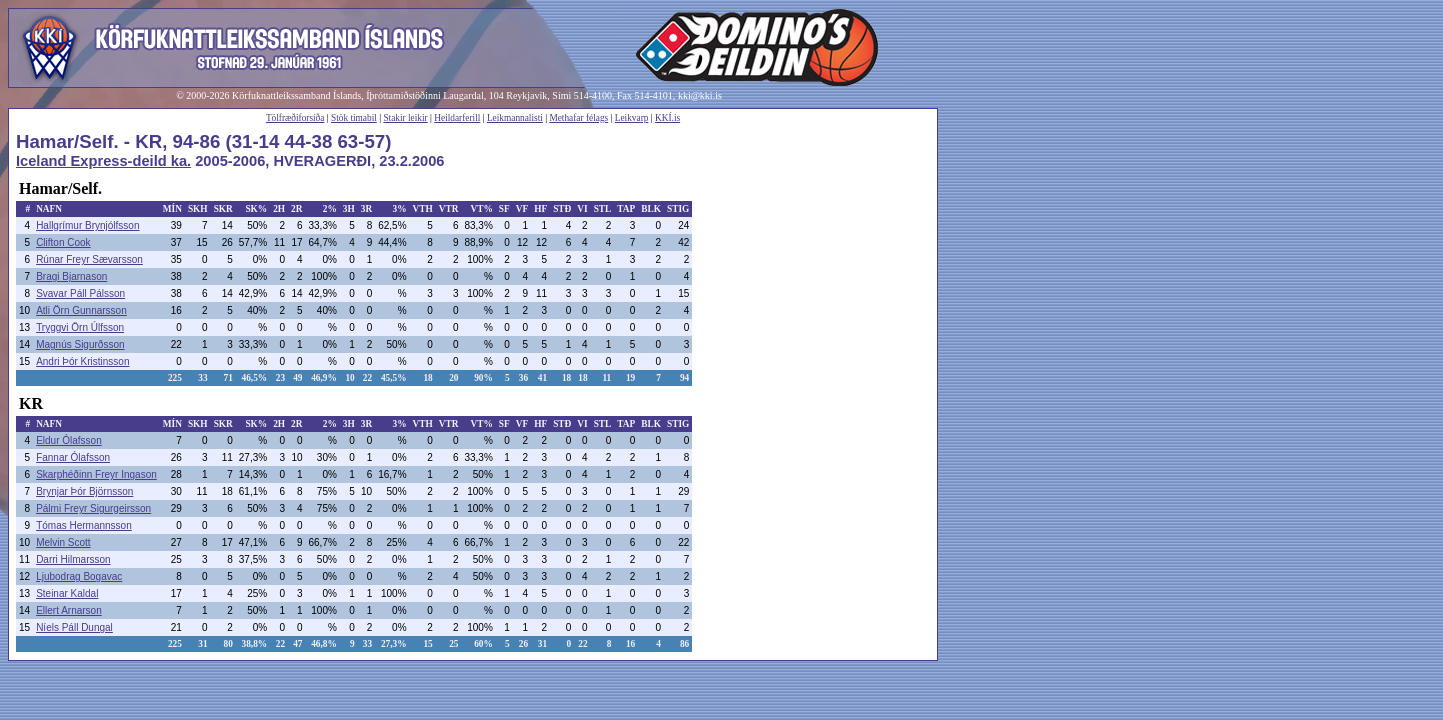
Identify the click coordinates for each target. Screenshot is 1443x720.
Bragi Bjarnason (71, 276)
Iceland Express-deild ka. (103, 161)
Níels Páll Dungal (74, 627)
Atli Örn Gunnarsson (81, 310)
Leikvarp (632, 118)
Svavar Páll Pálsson (80, 293)
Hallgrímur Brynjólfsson (87, 225)
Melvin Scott (63, 542)
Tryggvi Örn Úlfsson (80, 327)
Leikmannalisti (515, 118)
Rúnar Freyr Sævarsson (89, 259)
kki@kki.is (700, 95)
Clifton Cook (63, 242)
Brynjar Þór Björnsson (84, 491)
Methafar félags (578, 118)
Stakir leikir (405, 118)
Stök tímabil (354, 118)
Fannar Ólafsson (73, 457)
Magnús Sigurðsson (80, 344)
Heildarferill (457, 118)
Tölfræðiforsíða (295, 118)
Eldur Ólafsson (69, 440)
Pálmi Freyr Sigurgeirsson (93, 508)
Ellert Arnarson (69, 610)
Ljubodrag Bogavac (79, 576)
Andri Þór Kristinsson (82, 361)
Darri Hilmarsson (73, 559)
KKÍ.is (667, 118)
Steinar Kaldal (67, 593)
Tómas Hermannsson (84, 525)
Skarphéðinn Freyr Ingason (96, 474)
